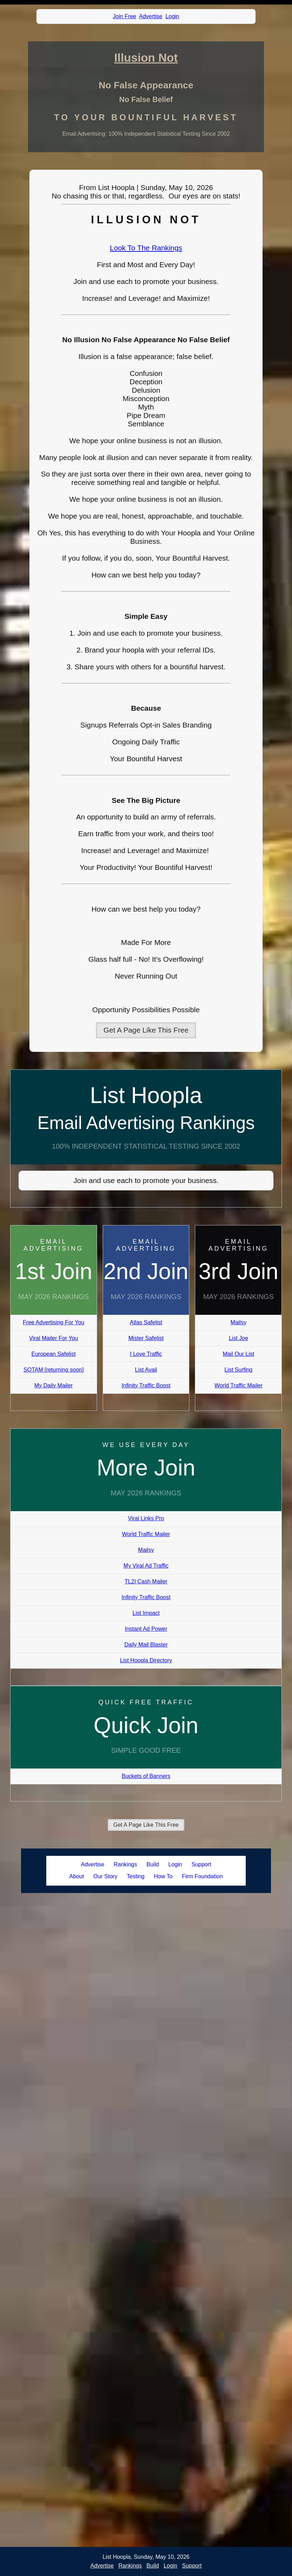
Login (172, 16)
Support (201, 1864)
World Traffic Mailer (239, 1385)
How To (163, 1876)
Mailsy (238, 1322)
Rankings (125, 1864)
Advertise (150, 16)
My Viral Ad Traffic (145, 1566)
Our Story (105, 1876)
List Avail (146, 1370)
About (76, 1876)
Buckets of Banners (146, 1776)
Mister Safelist (145, 1338)
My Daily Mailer (53, 1385)
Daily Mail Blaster (146, 1645)
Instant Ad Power (146, 1629)
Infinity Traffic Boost (146, 1385)
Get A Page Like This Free (146, 1030)
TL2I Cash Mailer (146, 1581)
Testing (135, 1876)
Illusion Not (146, 57)
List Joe (238, 1338)
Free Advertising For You (53, 1322)
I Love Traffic (146, 1354)
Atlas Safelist (146, 1322)
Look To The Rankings (146, 248)
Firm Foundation (202, 1876)
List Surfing (238, 1370)
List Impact (146, 1613)
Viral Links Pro (146, 1518)
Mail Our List (238, 1354)
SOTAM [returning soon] (53, 1370)
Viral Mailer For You (53, 1338)
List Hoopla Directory (146, 1660)
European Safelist (54, 1354)
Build (153, 1864)
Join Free (124, 16)
